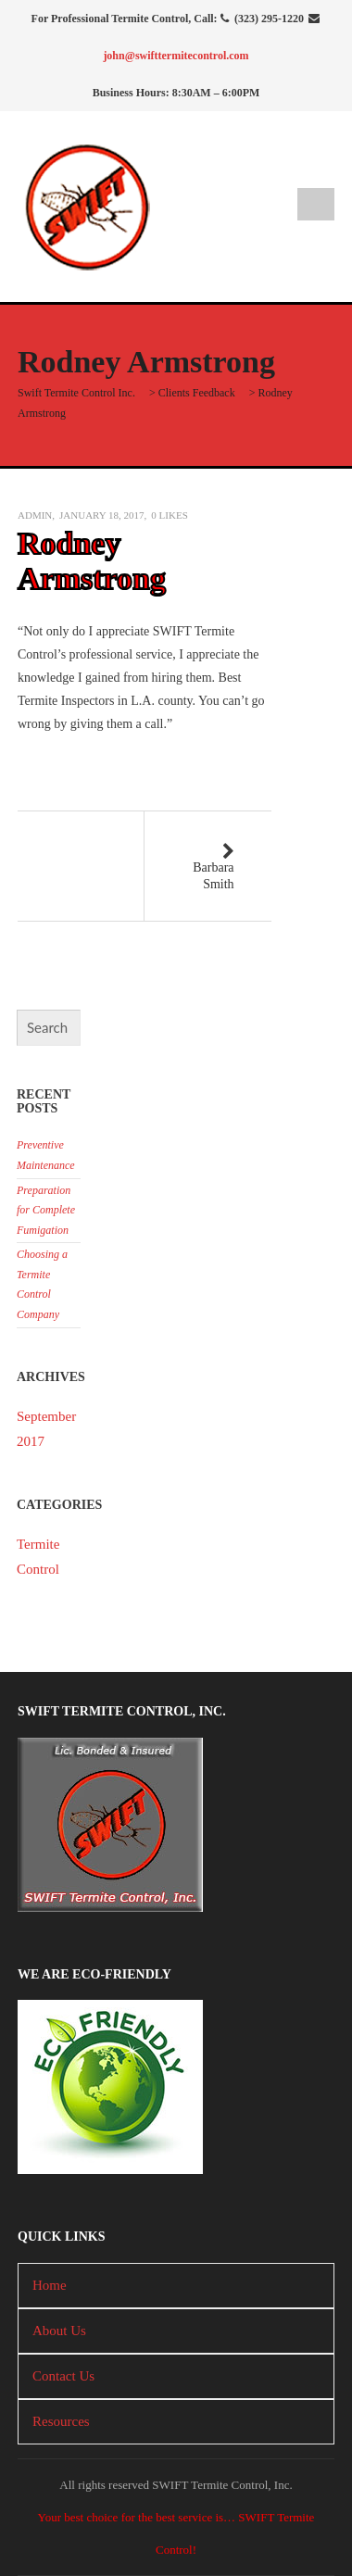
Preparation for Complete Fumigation (46, 1210)
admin (35, 515)
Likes (169, 515)
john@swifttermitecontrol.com (175, 55)
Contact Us (63, 2376)
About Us (59, 2330)
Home (49, 2285)
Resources (61, 2421)
